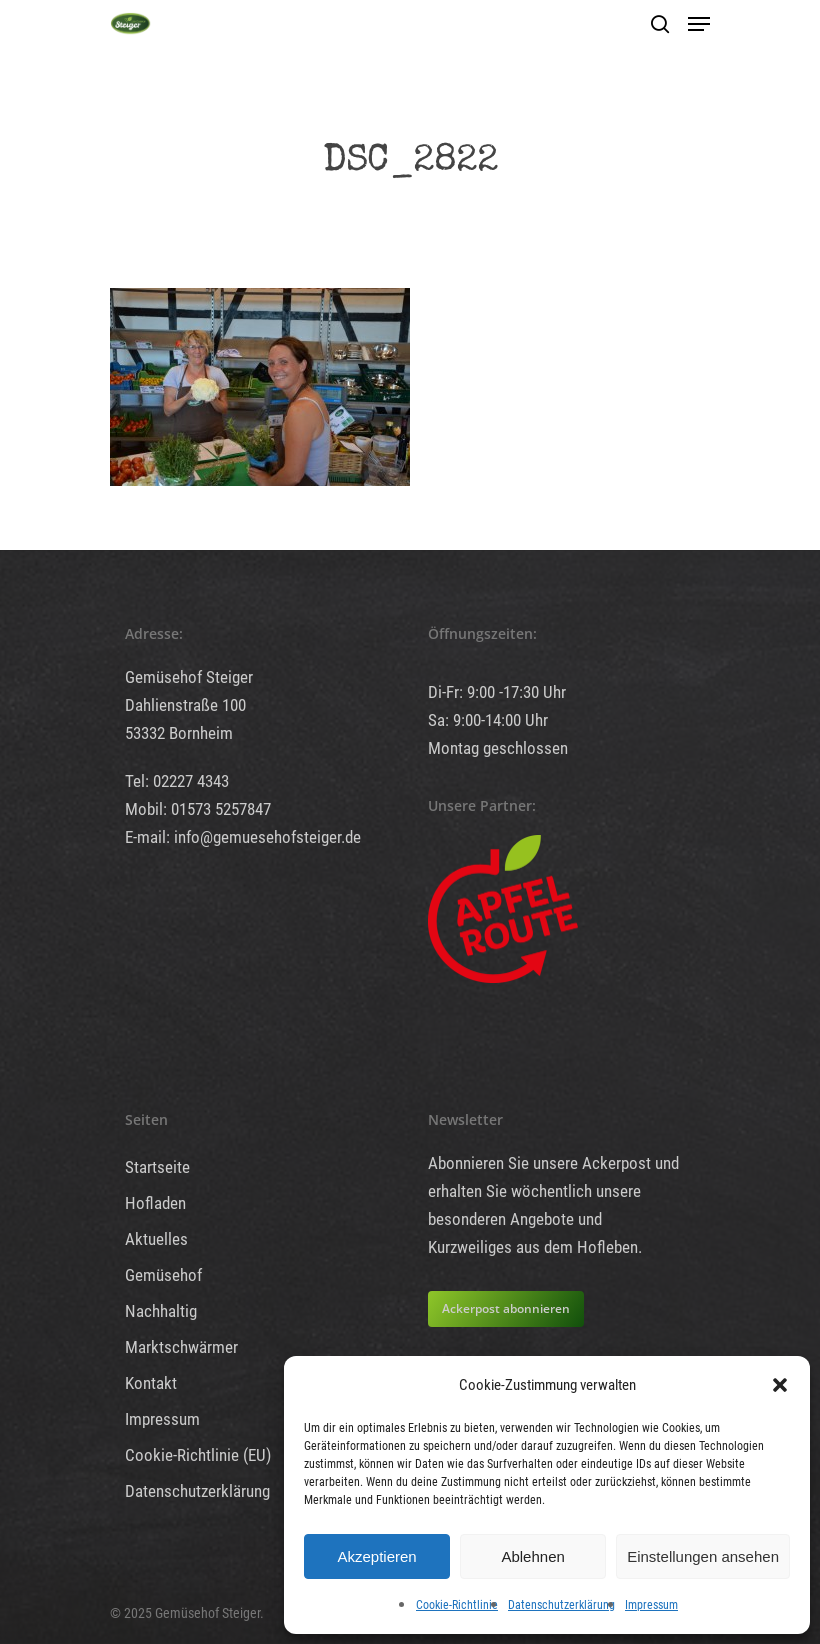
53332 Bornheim (179, 733)
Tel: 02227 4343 (177, 781)
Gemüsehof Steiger (189, 677)
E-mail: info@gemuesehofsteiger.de (243, 837)
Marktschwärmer (181, 1347)
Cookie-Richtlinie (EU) (198, 1455)
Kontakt (151, 1383)
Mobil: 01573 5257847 (198, 809)
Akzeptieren (376, 1556)
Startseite (157, 1167)
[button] (780, 1385)
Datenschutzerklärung (561, 1605)
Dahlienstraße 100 (185, 705)
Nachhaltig (161, 1311)
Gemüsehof (163, 1275)
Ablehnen (532, 1556)
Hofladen (155, 1203)
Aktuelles (156, 1239)
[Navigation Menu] (699, 24)
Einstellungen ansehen (703, 1556)
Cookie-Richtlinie (457, 1605)
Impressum (651, 1605)
